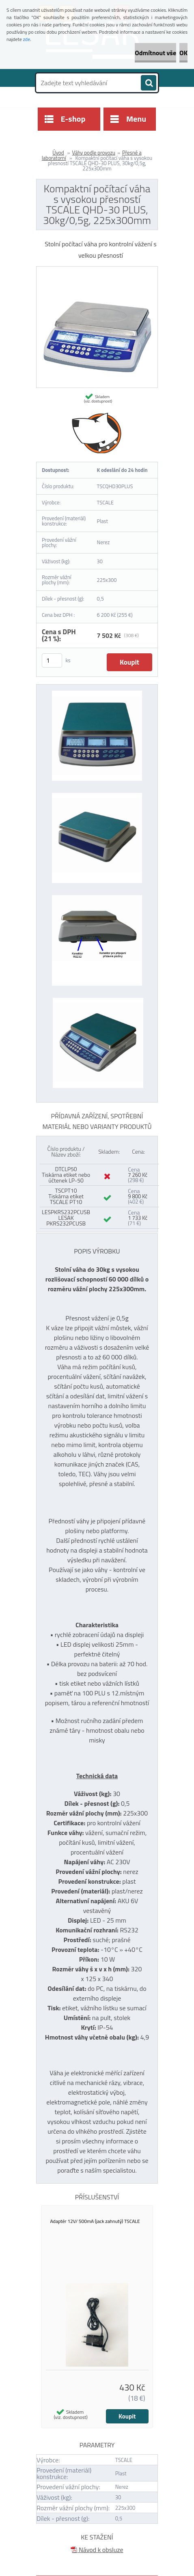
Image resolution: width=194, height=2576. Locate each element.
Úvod (58, 153)
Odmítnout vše (155, 53)
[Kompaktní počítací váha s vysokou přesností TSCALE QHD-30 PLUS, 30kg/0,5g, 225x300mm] (97, 270)
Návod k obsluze (97, 2549)
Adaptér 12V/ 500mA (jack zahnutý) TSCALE (95, 2221)
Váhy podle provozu (93, 153)
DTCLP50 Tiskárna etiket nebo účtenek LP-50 (66, 1175)
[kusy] (52, 660)
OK (183, 53)
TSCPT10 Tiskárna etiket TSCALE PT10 (66, 1196)
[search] (148, 83)
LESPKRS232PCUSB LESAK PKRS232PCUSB (66, 1218)
